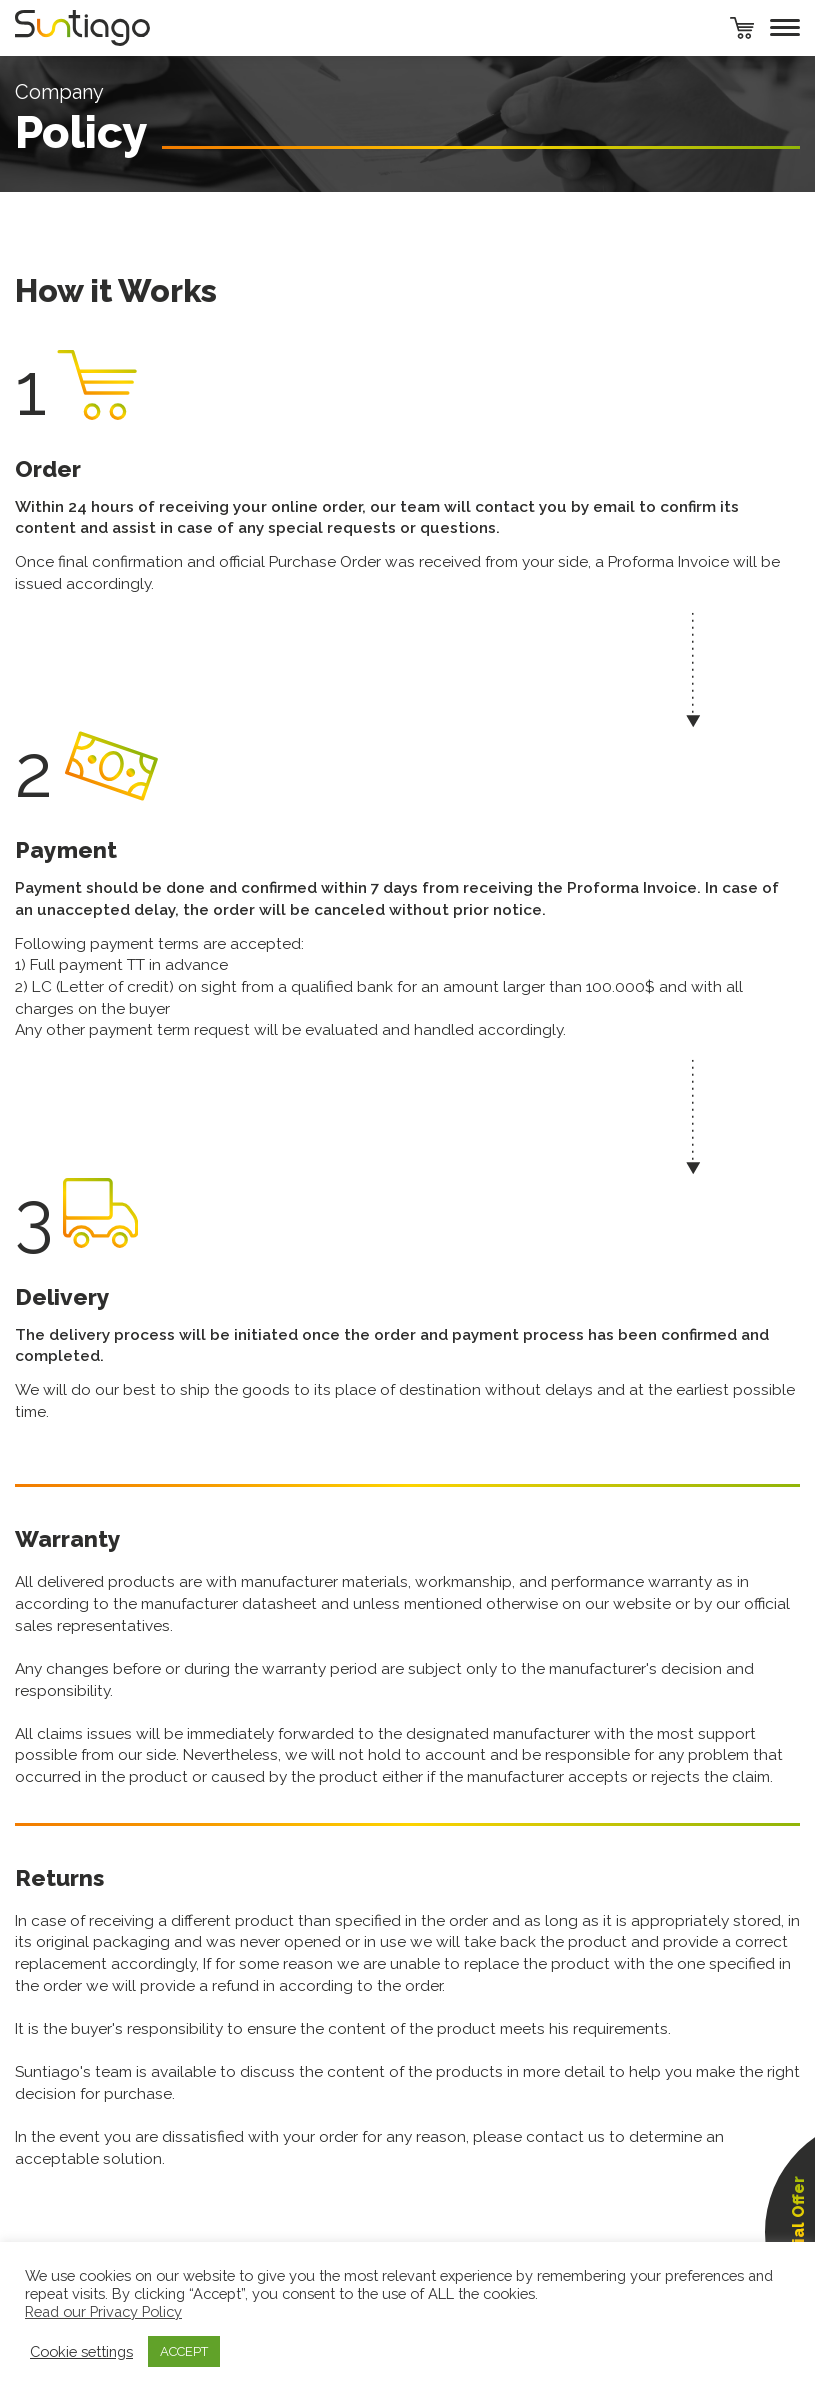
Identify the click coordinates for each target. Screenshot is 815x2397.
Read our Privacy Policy (103, 2311)
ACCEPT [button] (184, 2351)
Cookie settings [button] (81, 2351)
